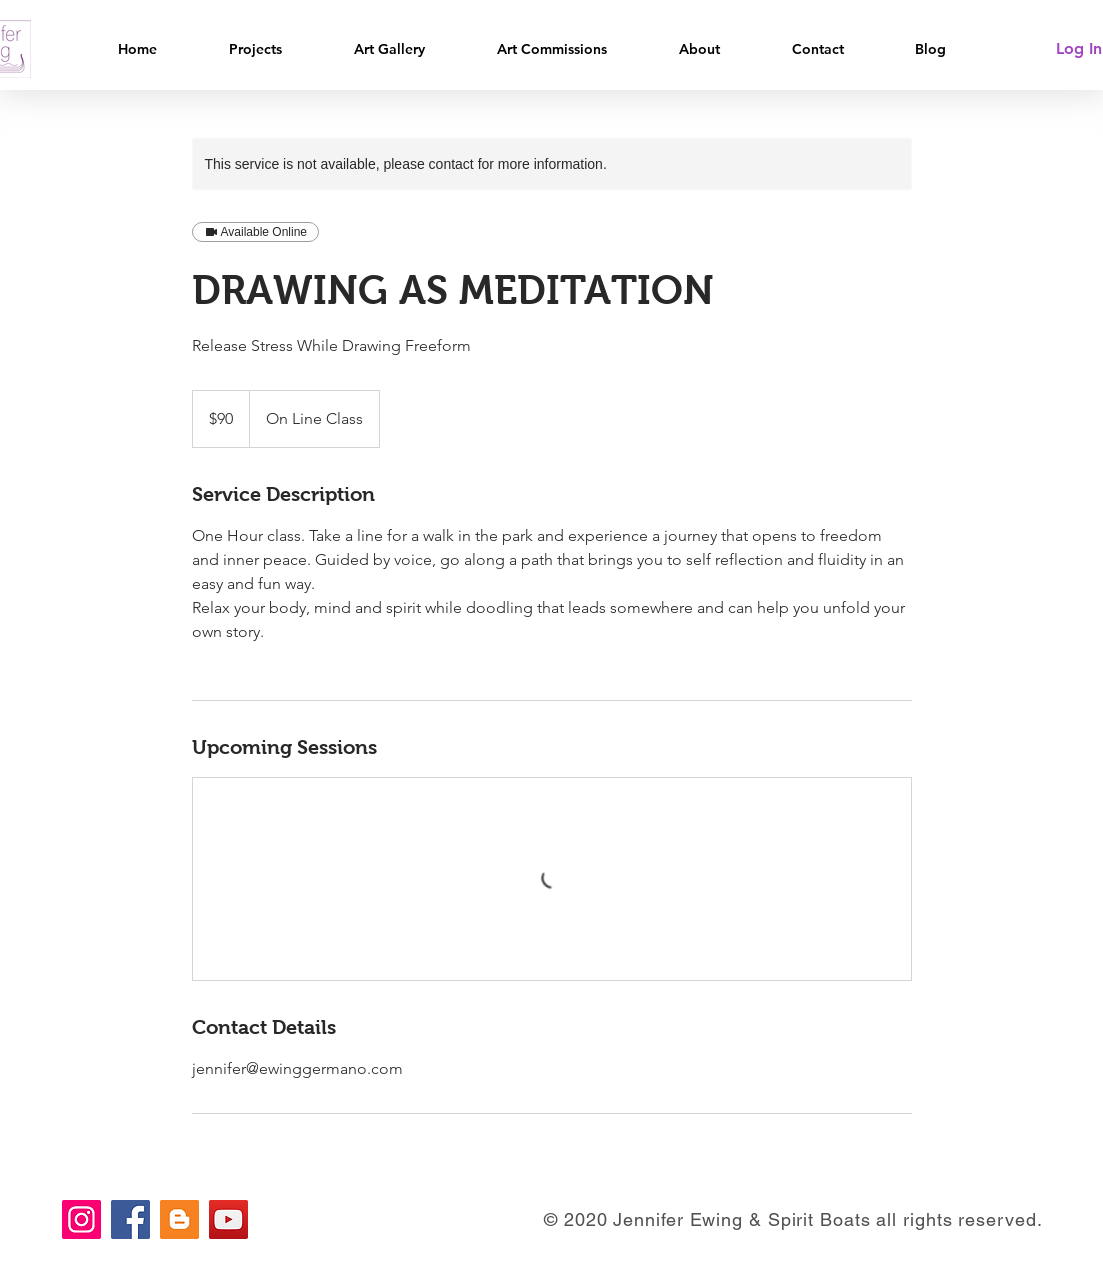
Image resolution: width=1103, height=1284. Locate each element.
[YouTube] (228, 1219)
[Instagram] (81, 1219)
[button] (276, 49)
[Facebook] (130, 1219)
